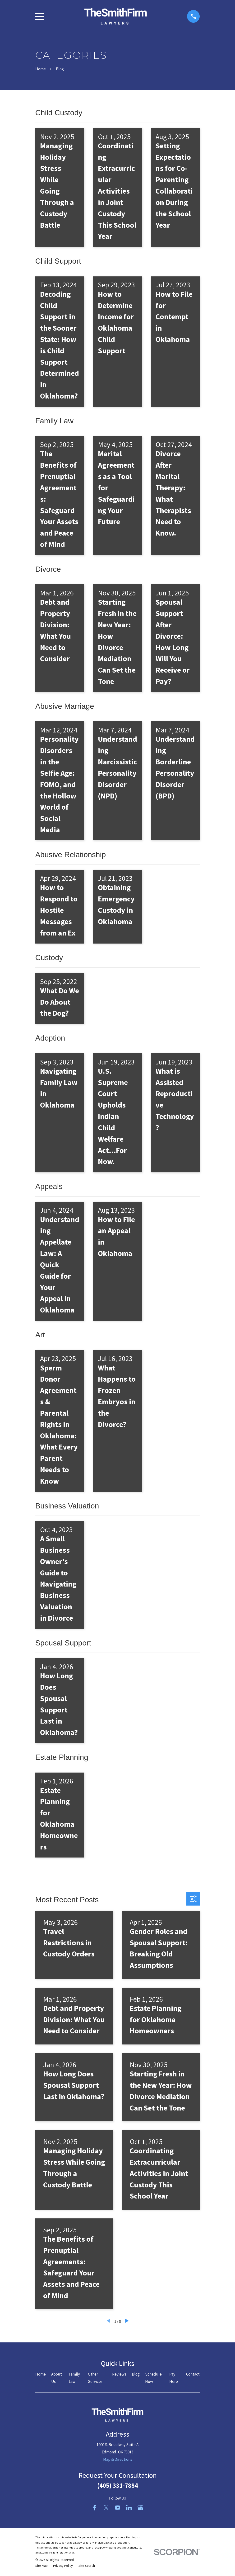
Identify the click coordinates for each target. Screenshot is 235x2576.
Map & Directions (117, 2459)
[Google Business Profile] (140, 2507)
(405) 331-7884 (117, 2485)
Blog (136, 2374)
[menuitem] (41, 2566)
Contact (193, 2374)
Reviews (119, 2374)
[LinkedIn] (129, 2507)
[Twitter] (106, 2507)
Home (40, 2374)
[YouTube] (117, 2507)
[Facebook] (94, 2507)
